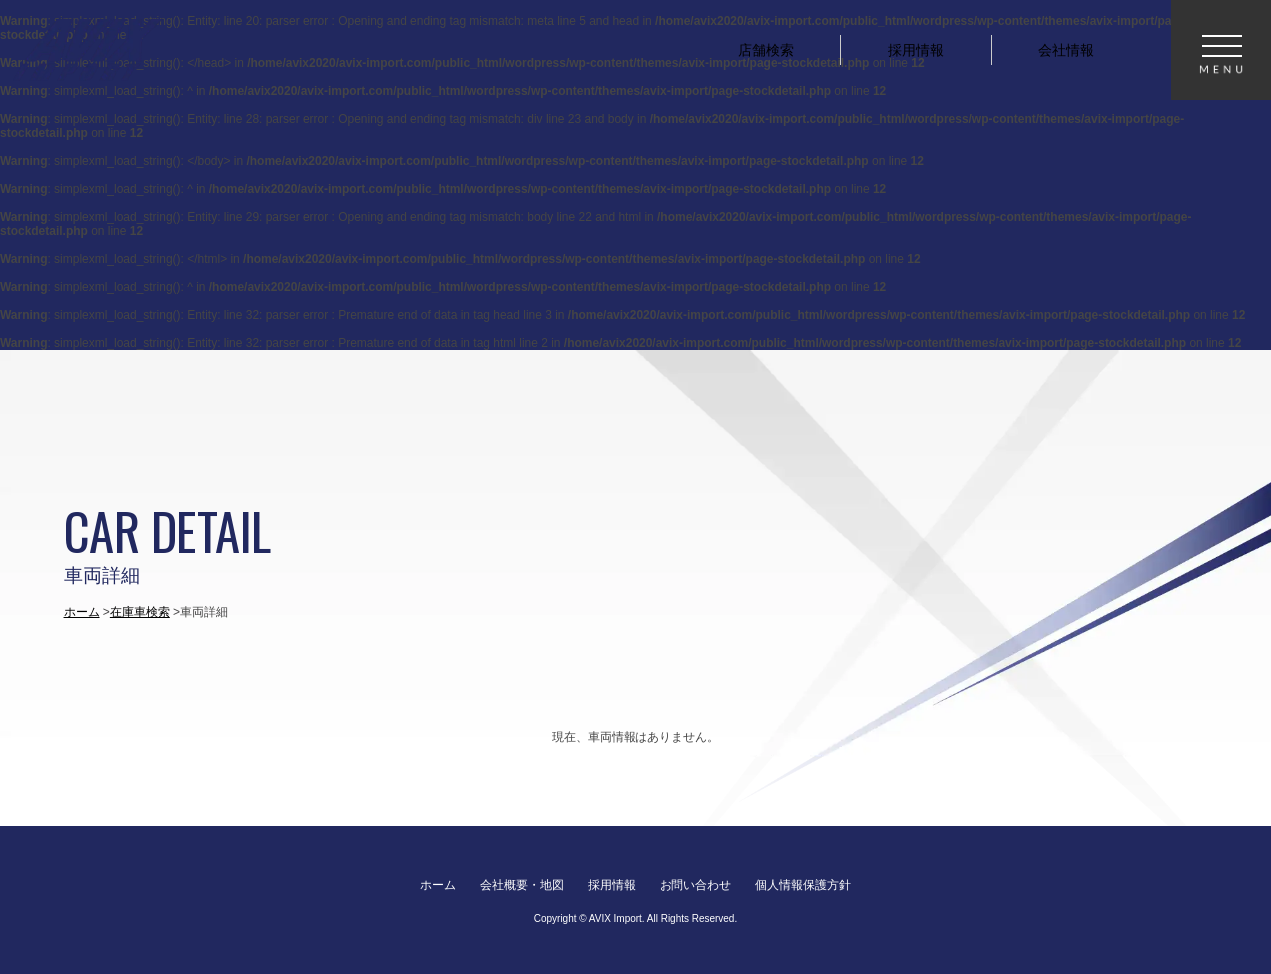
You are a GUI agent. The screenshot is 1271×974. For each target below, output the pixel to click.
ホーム (82, 612)
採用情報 (916, 50)
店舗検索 (766, 50)
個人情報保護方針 (803, 885)
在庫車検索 (140, 612)
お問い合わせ (696, 885)
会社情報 (1066, 50)
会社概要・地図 (522, 885)
